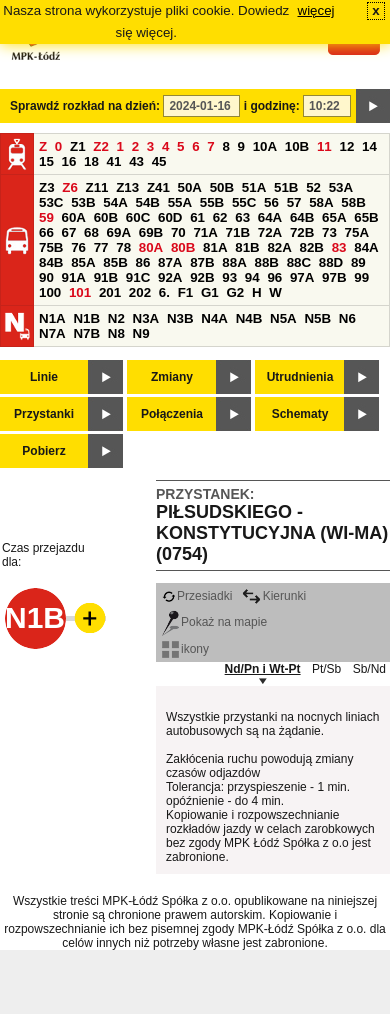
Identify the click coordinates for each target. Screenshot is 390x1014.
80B (183, 247)
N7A (52, 333)
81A (215, 247)
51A (254, 187)
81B (247, 247)
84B (51, 262)
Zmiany (172, 377)
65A (334, 217)
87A (170, 262)
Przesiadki (197, 596)
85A (83, 262)
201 (110, 292)
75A (357, 232)
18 (91, 161)
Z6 (70, 187)
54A (115, 202)
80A (151, 247)
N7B (86, 333)
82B (312, 247)
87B (202, 262)
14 (369, 146)
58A (321, 202)
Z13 (127, 187)
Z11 (97, 187)
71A (205, 232)
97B (334, 277)
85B (115, 262)
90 (46, 277)
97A (302, 277)
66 (46, 232)
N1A (52, 318)
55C (244, 202)
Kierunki (274, 596)
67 (69, 232)
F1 (186, 292)
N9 (141, 333)
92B (202, 277)
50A (190, 187)
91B (106, 277)
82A (279, 247)
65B (366, 217)
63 (242, 217)
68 (91, 232)
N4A (214, 318)
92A (170, 277)
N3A (146, 318)
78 (123, 247)
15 (46, 161)
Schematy (300, 414)
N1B (86, 318)
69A (119, 232)
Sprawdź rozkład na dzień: (85, 106)
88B (266, 262)
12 (346, 146)
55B (212, 202)
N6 (347, 318)
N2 (116, 318)
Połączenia (172, 414)
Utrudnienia (300, 377)
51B (286, 187)
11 (324, 146)
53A (341, 187)
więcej (316, 10)
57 (294, 202)
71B (238, 232)
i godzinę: (272, 106)
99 (361, 277)
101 (80, 292)
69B (151, 232)
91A (74, 277)
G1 (210, 292)
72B (302, 232)
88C (299, 262)
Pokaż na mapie (214, 622)
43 (136, 161)
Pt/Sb (326, 669)
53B (83, 202)
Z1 (78, 146)
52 (313, 187)
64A (270, 217)
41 (114, 161)
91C (138, 277)
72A (270, 232)
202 (140, 292)
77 (101, 247)
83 (339, 247)
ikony (185, 649)
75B (51, 247)
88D (331, 262)
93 (229, 277)
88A (234, 262)
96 (274, 277)
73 (329, 232)
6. (164, 292)
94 (252, 277)
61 (197, 217)
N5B (317, 318)
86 (142, 262)
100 (50, 292)
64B (302, 217)
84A (366, 247)
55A (180, 202)
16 (69, 161)
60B (106, 217)
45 (159, 161)
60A (74, 217)
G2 (235, 292)
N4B (249, 318)
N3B (180, 318)
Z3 (47, 187)
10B (297, 146)
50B (222, 187)
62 (220, 217)
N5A (283, 318)
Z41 (158, 187)
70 (178, 232)
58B (353, 202)
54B (147, 202)
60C (138, 217)
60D (170, 217)
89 (358, 262)
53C (51, 202)
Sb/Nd (369, 669)
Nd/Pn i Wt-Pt (263, 669)
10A (265, 146)
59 (46, 217)
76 (78, 247)
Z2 (101, 146)
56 (271, 202)
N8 (116, 333)
